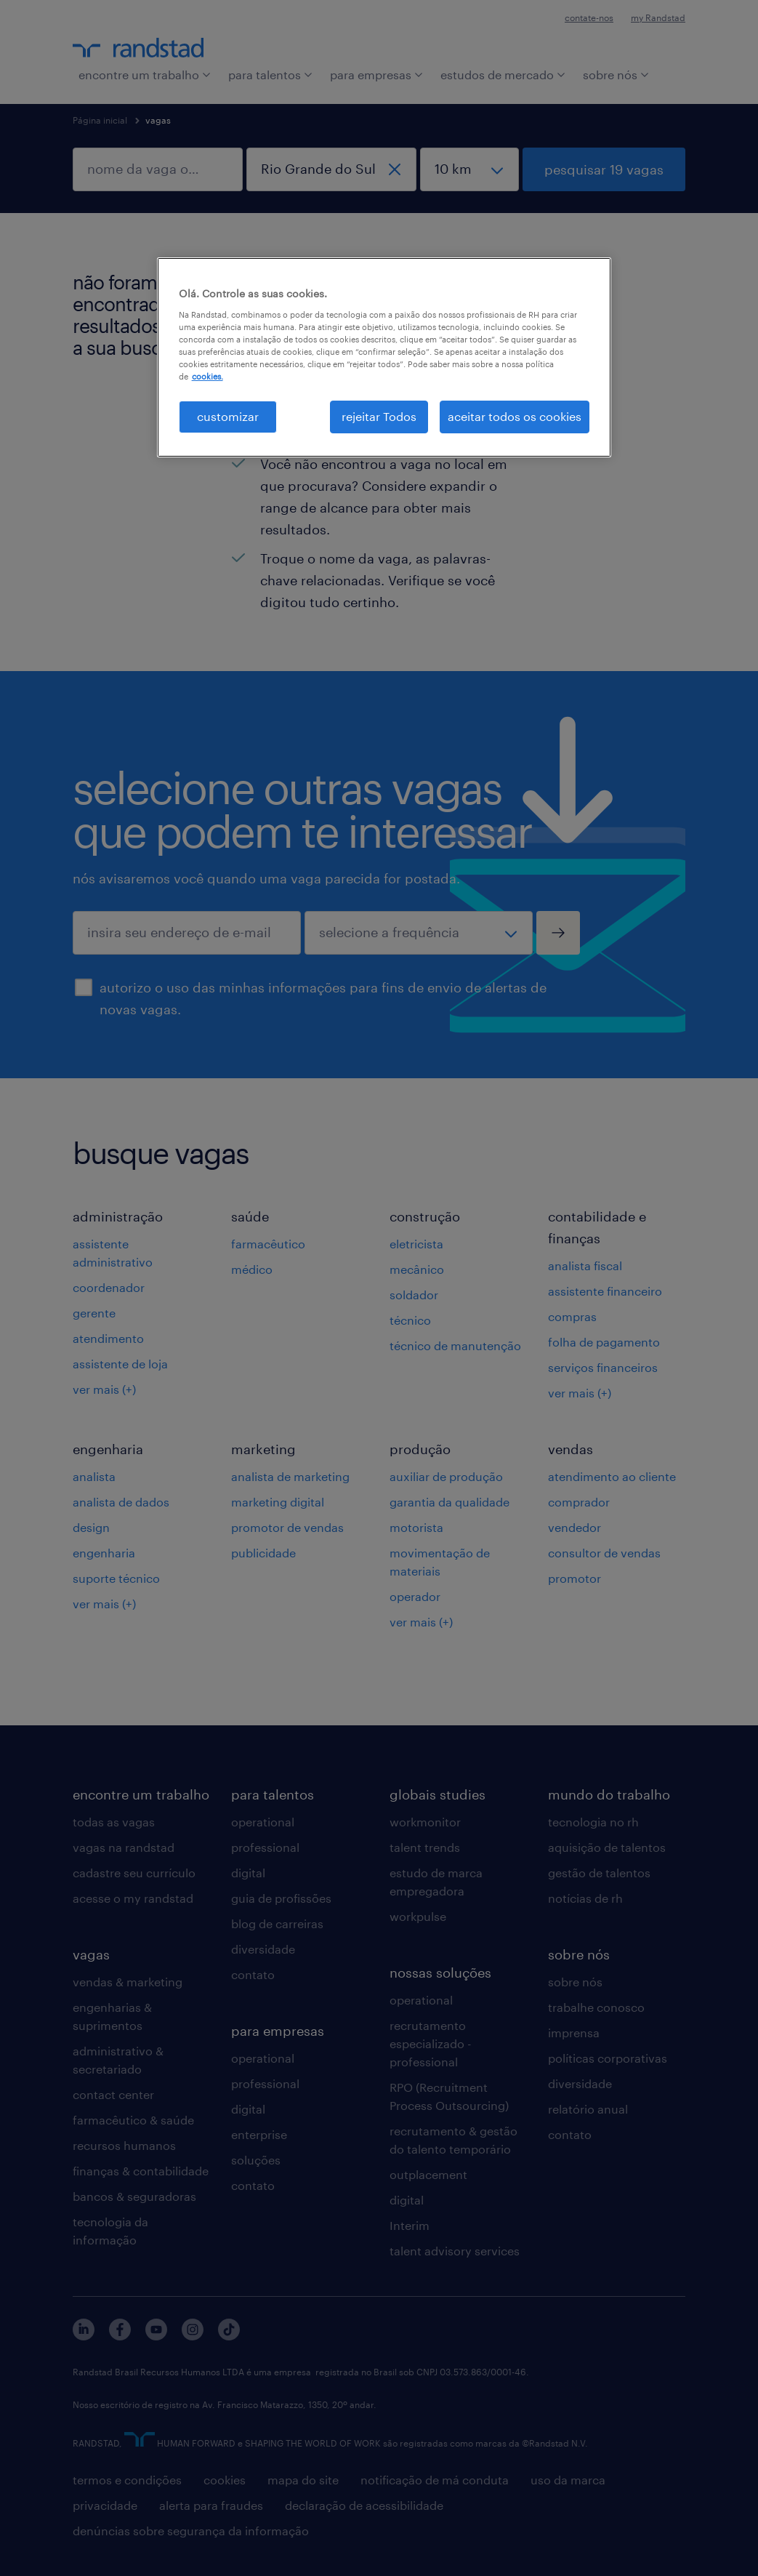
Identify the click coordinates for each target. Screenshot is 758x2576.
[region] (384, 357)
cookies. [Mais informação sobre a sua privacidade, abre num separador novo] (207, 376)
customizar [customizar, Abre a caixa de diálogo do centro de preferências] (228, 416)
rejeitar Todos (379, 416)
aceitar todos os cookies (514, 416)
